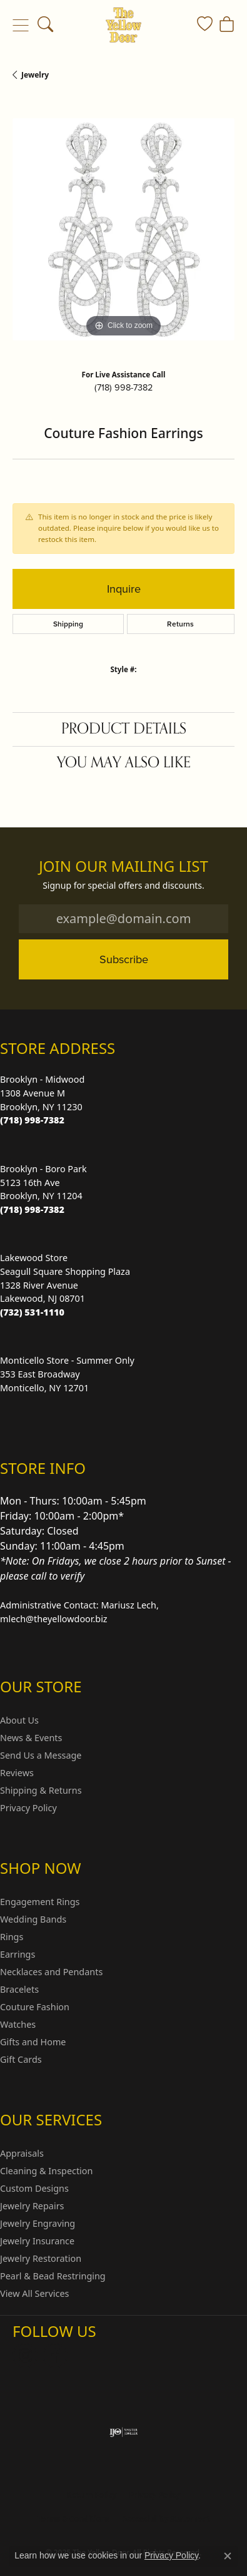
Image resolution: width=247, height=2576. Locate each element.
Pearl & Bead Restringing (53, 2276)
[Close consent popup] (227, 2556)
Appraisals (22, 2153)
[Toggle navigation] (20, 25)
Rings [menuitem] (11, 1937)
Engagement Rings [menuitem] (40, 1902)
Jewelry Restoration (40, 2258)
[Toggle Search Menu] (45, 25)
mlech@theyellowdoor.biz (54, 1619)
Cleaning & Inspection (46, 2171)
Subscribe (123, 959)
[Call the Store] (32, 1120)
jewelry (35, 74)
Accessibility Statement (165, 2518)
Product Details (123, 729)
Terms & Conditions (73, 2518)
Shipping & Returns (41, 1790)
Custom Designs (34, 2188)
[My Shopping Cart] (226, 25)
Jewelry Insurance (37, 2241)
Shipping (68, 624)
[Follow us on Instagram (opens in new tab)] (25, 2355)
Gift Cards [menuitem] (21, 2059)
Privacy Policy (28, 1808)
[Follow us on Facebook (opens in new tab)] (55, 2355)
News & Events (31, 1738)
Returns (180, 624)
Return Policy (92, 2495)
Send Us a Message (40, 1755)
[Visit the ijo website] (123, 2432)
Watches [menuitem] (18, 2024)
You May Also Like (124, 762)
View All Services (34, 2293)
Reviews (17, 1773)
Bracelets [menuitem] (19, 1989)
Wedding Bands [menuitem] (33, 1919)
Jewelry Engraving (37, 2223)
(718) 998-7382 (123, 387)
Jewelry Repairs (32, 2206)
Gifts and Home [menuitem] (33, 2042)
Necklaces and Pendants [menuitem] (51, 1972)
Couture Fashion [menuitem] (34, 2007)
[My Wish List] (205, 25)
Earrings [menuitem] (17, 1954)
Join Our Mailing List (123, 866)
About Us (19, 1720)
